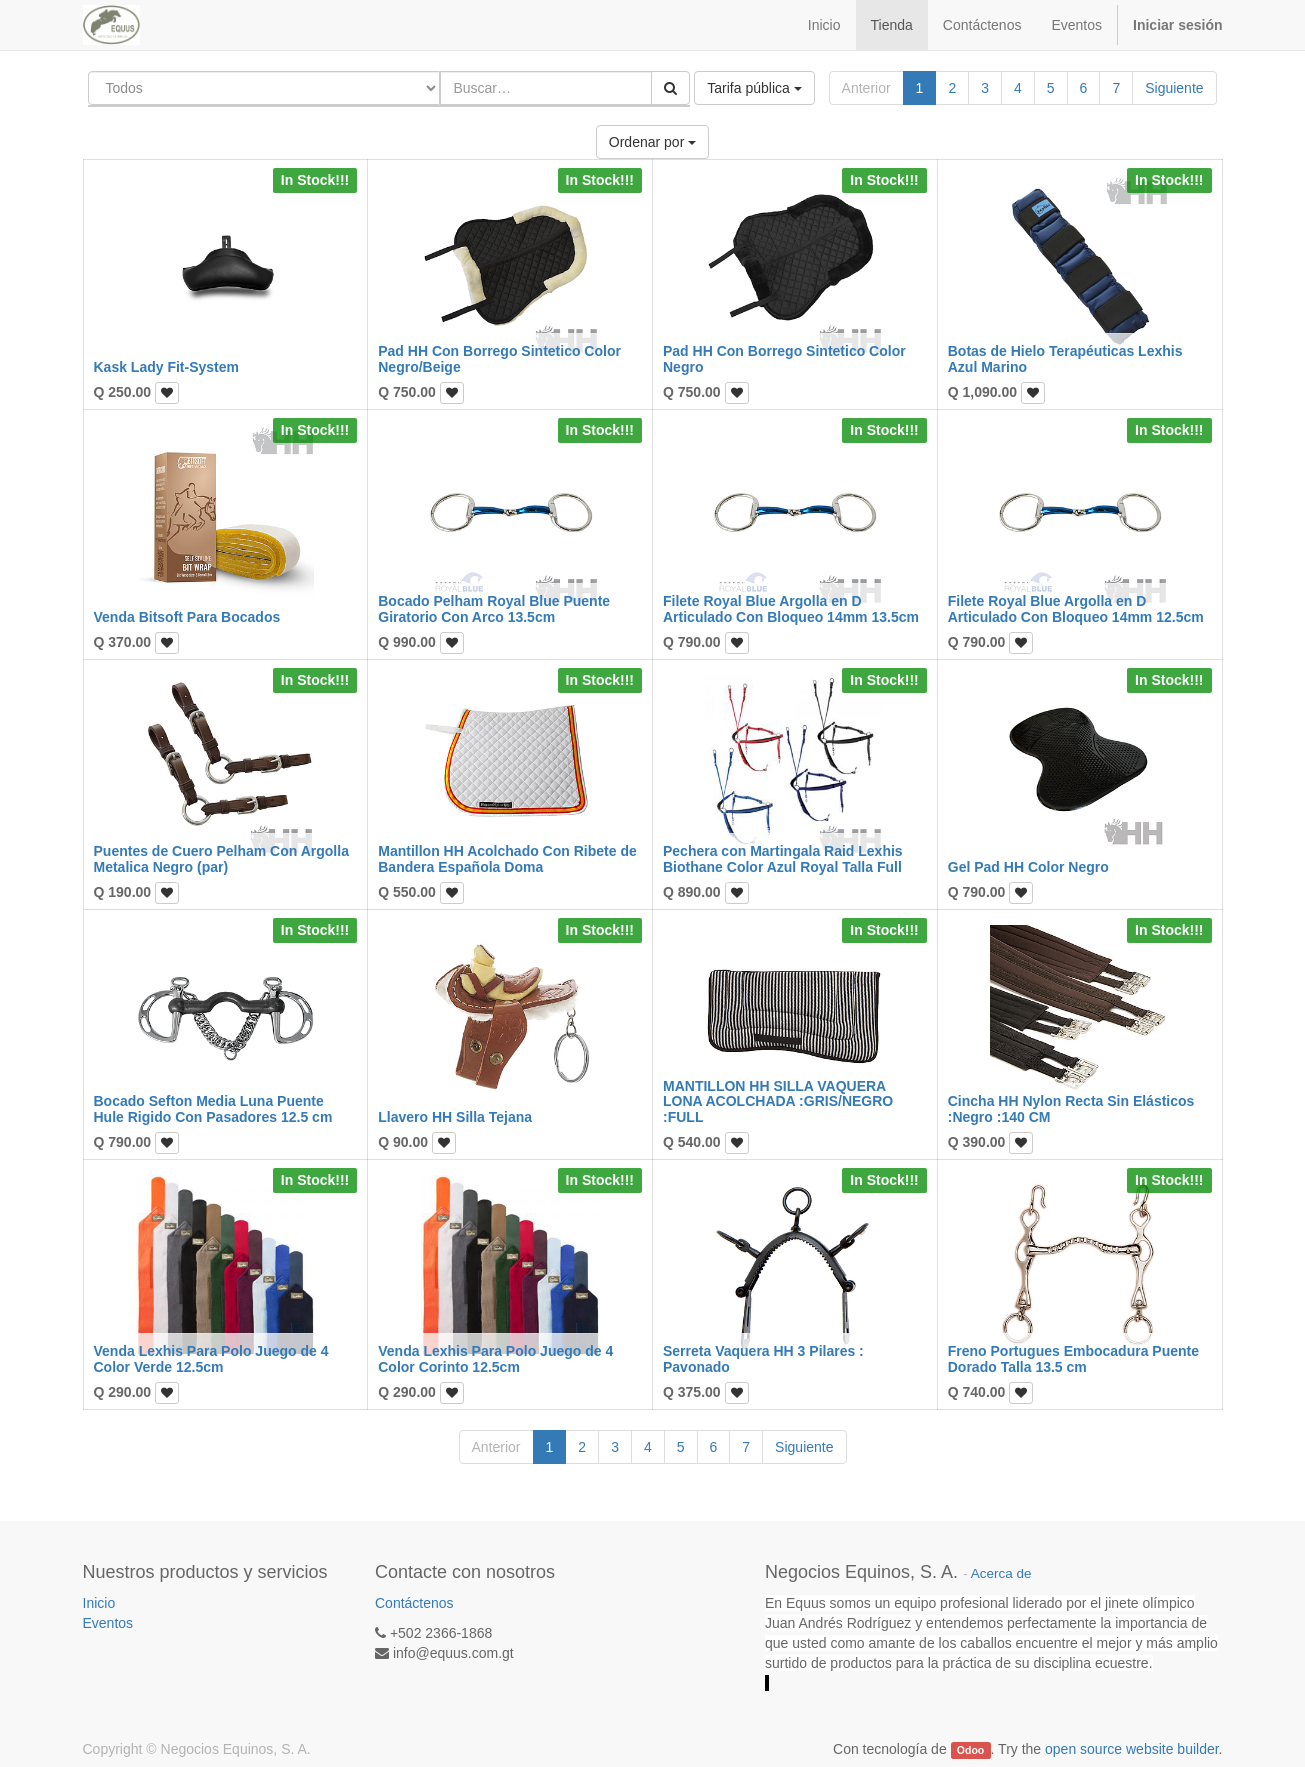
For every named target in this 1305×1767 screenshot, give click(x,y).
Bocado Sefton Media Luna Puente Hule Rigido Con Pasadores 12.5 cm (213, 1108)
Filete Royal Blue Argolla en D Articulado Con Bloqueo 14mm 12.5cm (1076, 608)
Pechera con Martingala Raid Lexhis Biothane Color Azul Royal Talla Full (783, 858)
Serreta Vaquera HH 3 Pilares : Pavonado (763, 1358)
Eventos (108, 1623)
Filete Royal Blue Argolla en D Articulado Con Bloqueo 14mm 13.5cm (791, 608)
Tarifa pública (754, 88)
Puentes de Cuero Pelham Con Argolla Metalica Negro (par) (221, 858)
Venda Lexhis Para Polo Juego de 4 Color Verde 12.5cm (211, 1358)
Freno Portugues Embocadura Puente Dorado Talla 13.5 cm (1073, 1358)
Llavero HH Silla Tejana (455, 1117)
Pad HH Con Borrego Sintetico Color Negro (784, 358)
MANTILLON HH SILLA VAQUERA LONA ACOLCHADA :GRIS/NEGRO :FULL (778, 1101)
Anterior (866, 88)
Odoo (970, 1750)
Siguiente (1174, 88)
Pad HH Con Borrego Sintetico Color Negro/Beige (499, 358)
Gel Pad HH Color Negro (1028, 867)
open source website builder (1132, 1749)
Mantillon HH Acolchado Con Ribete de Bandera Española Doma (507, 858)
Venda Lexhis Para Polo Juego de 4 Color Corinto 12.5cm (495, 1358)
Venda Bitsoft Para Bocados (187, 617)
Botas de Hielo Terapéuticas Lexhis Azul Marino (1065, 358)
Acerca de (1001, 1573)
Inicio (99, 1603)
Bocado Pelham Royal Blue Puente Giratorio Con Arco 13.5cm (494, 608)
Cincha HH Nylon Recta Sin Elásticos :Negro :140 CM (1071, 1108)
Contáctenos (414, 1603)
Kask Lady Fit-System (167, 367)
